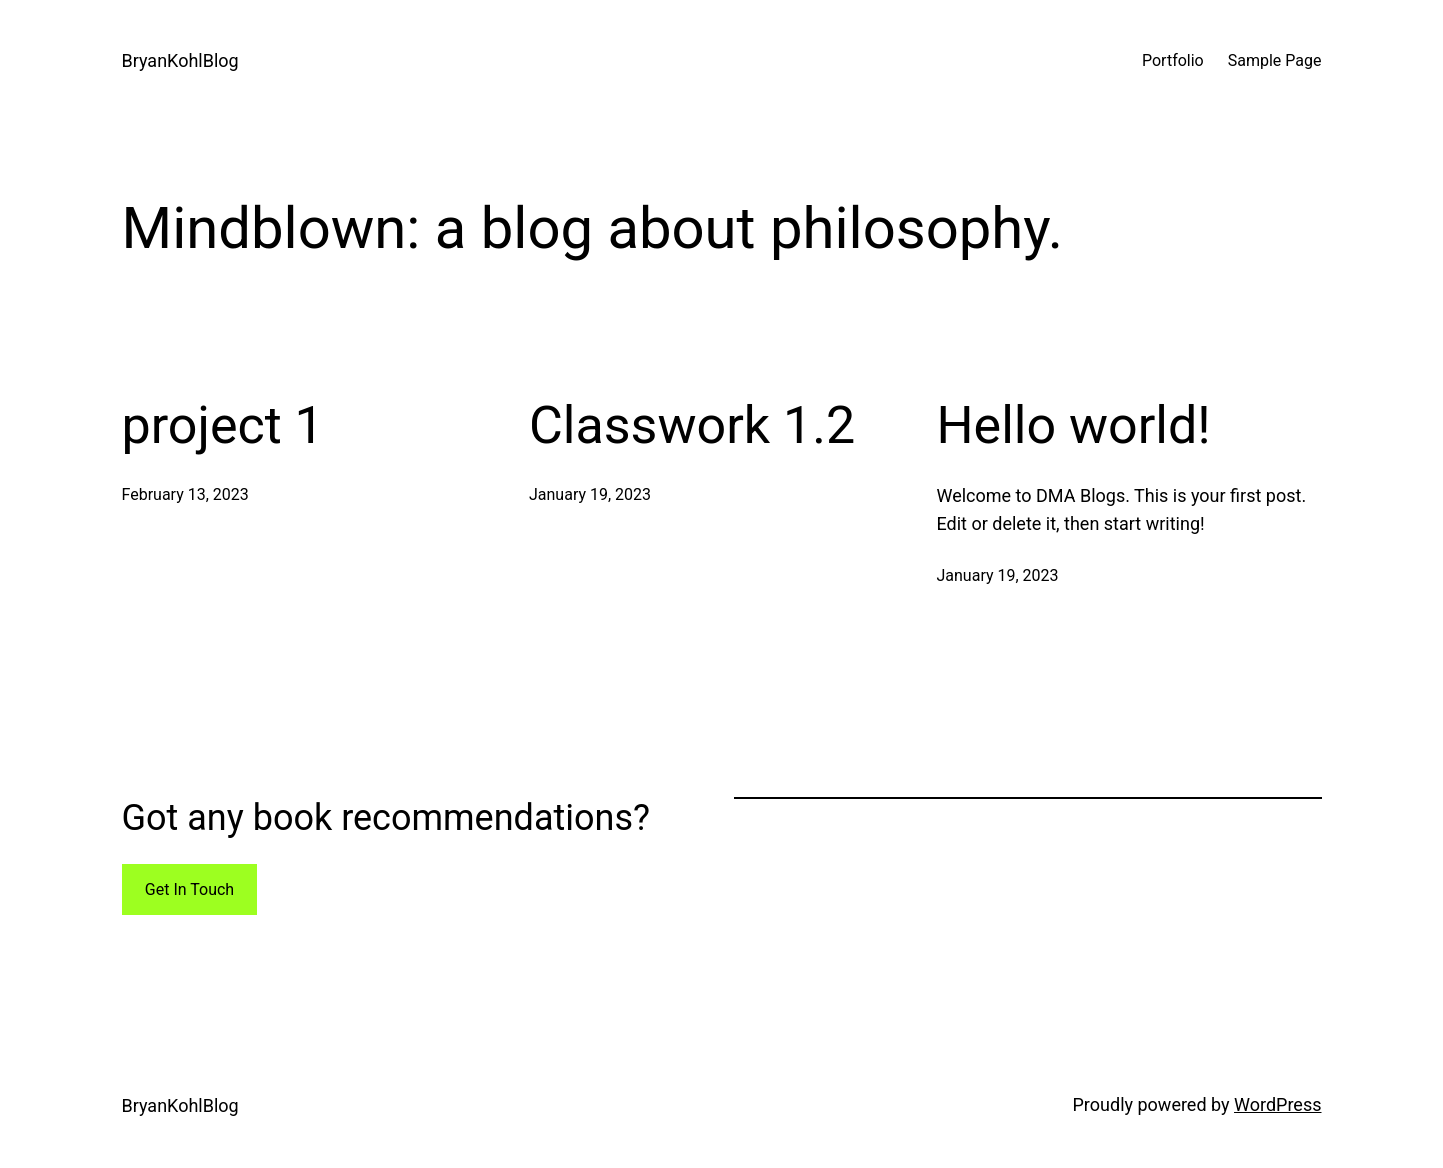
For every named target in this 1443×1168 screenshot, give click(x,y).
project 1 (223, 425)
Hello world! (1074, 425)
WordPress (1277, 1104)
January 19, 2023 (590, 494)
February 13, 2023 (185, 494)
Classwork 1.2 (692, 425)
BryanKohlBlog (180, 60)
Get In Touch (189, 889)
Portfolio (1173, 60)
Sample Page (1275, 60)
